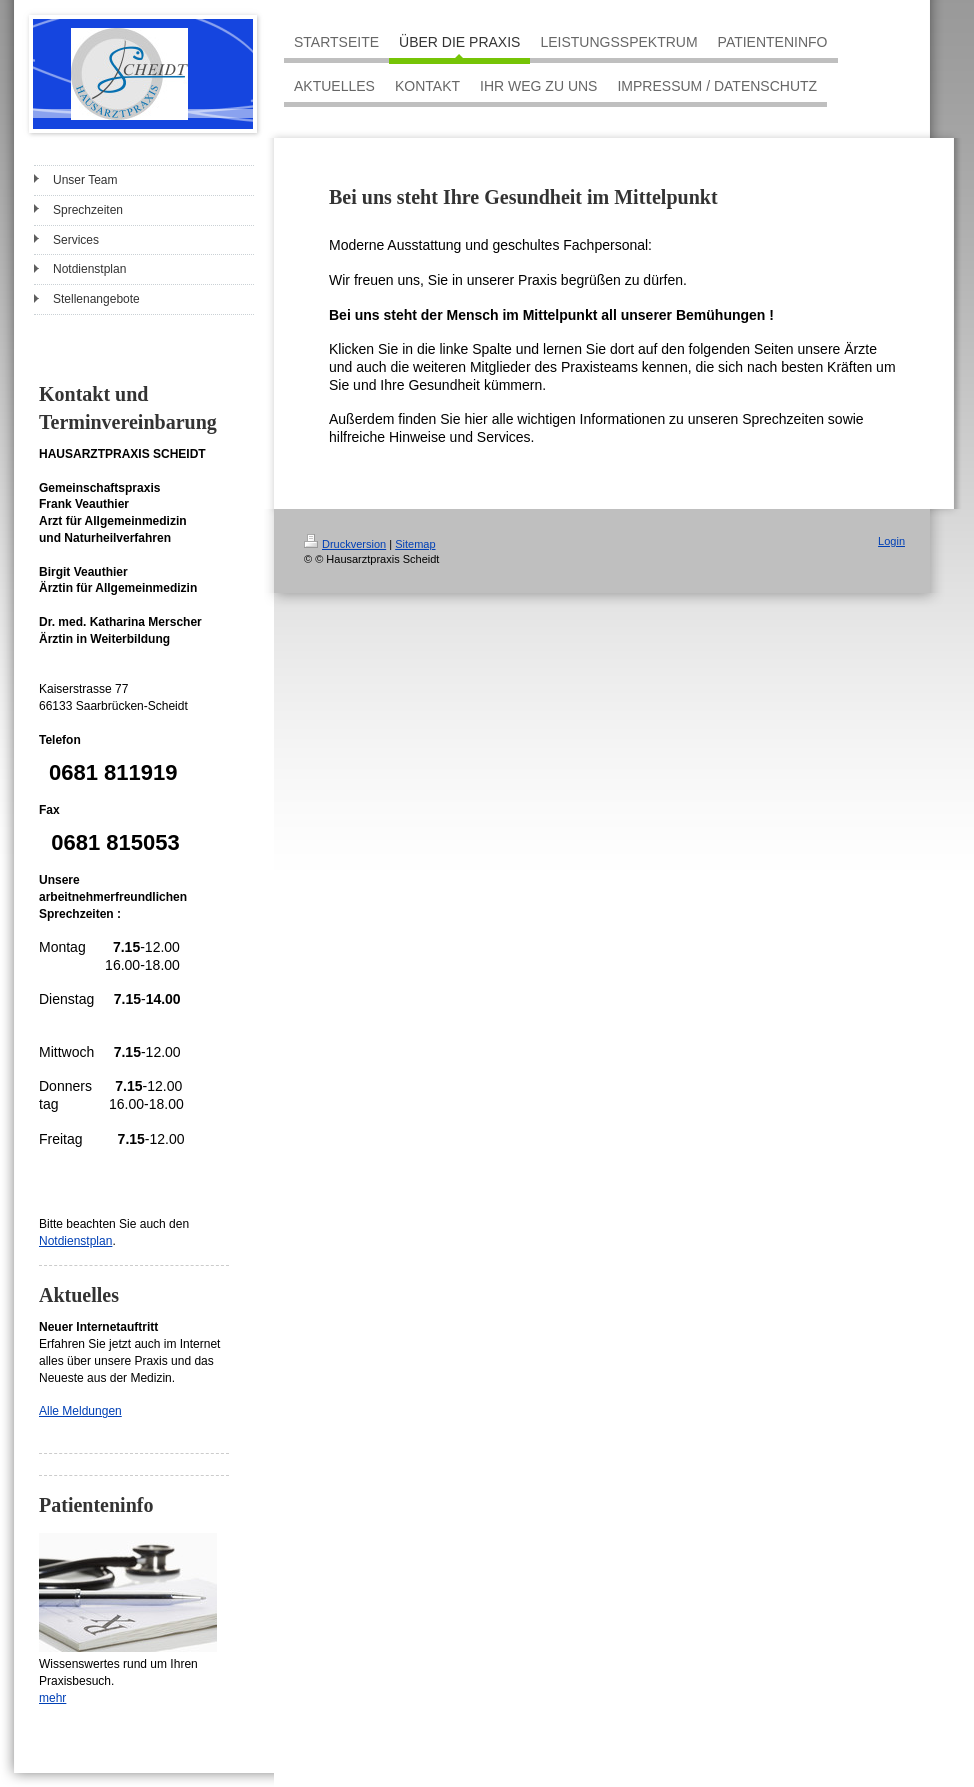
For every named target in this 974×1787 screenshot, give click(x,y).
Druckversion (345, 544)
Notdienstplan (75, 1241)
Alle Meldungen (80, 1411)
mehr (52, 1698)
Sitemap (415, 544)
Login (891, 541)
